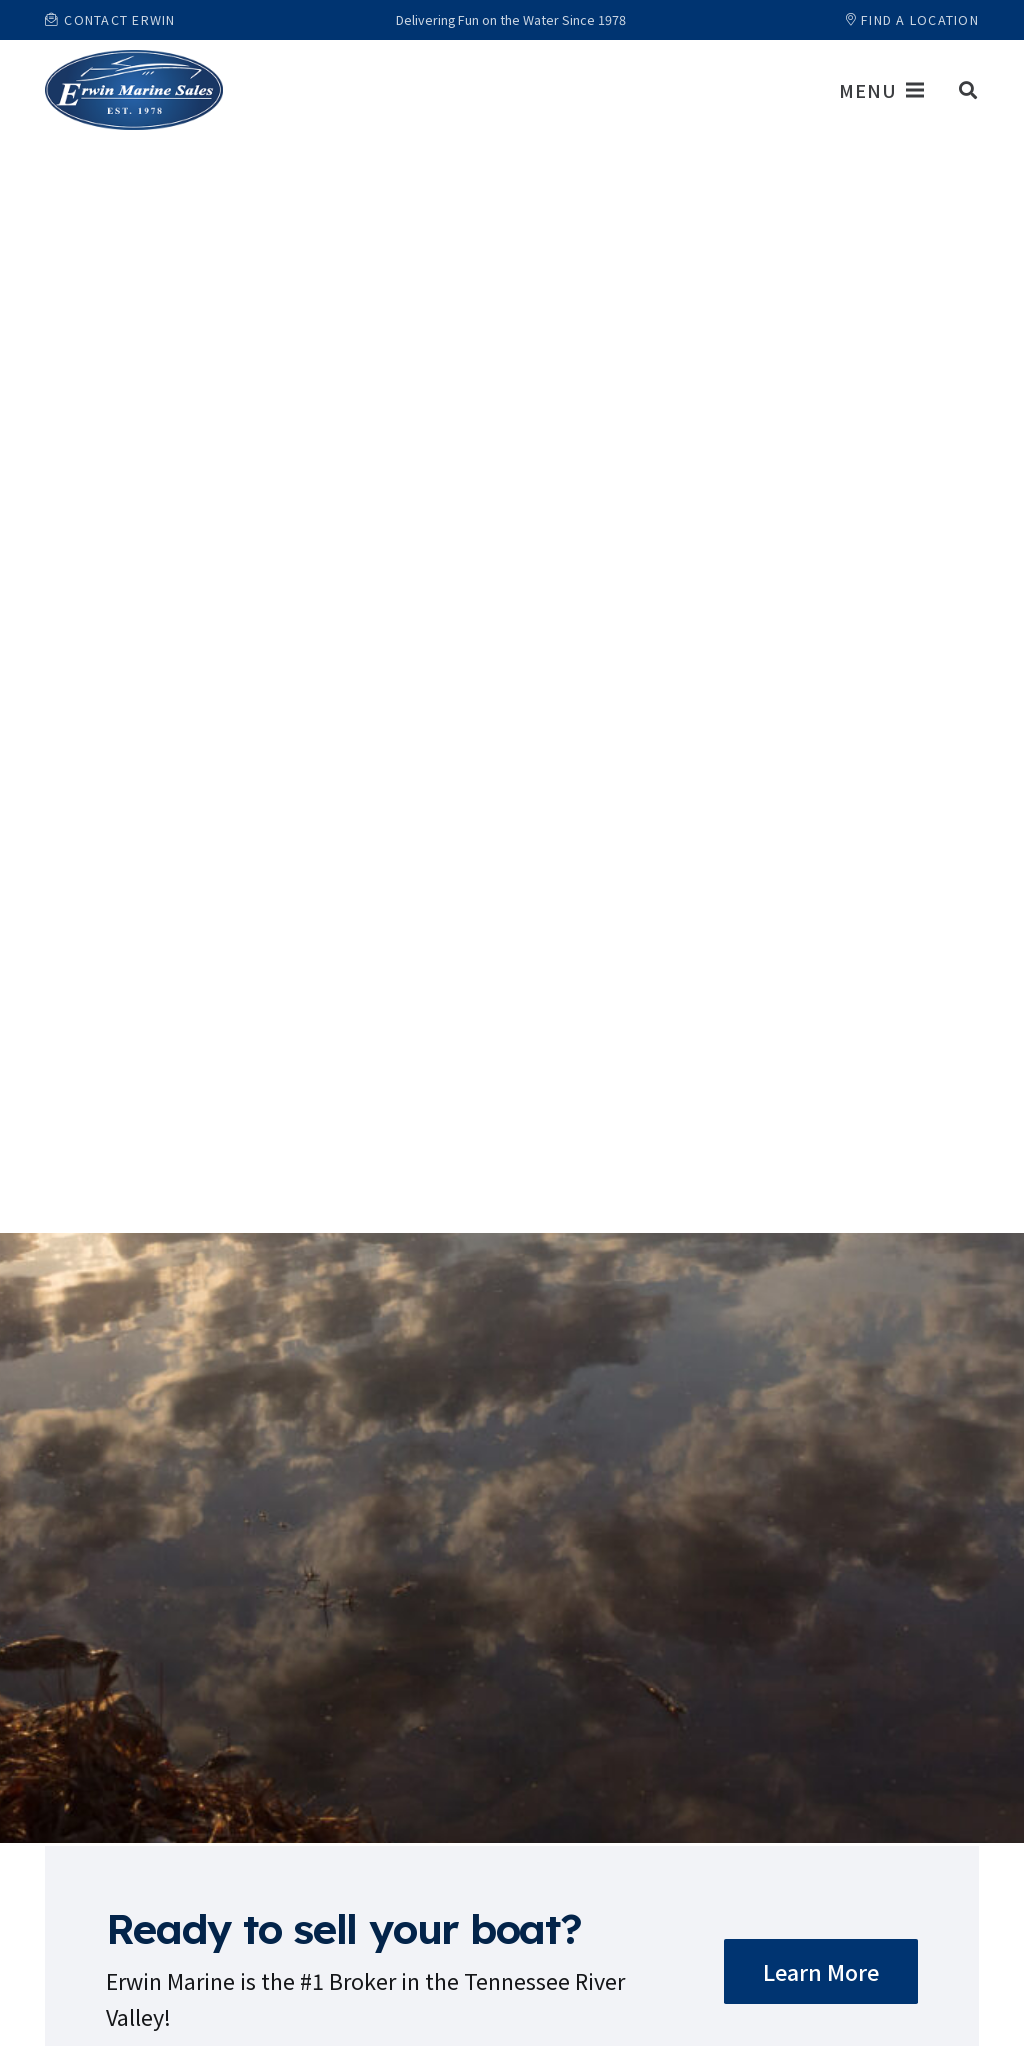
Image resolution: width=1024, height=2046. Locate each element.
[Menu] (881, 90)
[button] (968, 90)
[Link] (134, 90)
